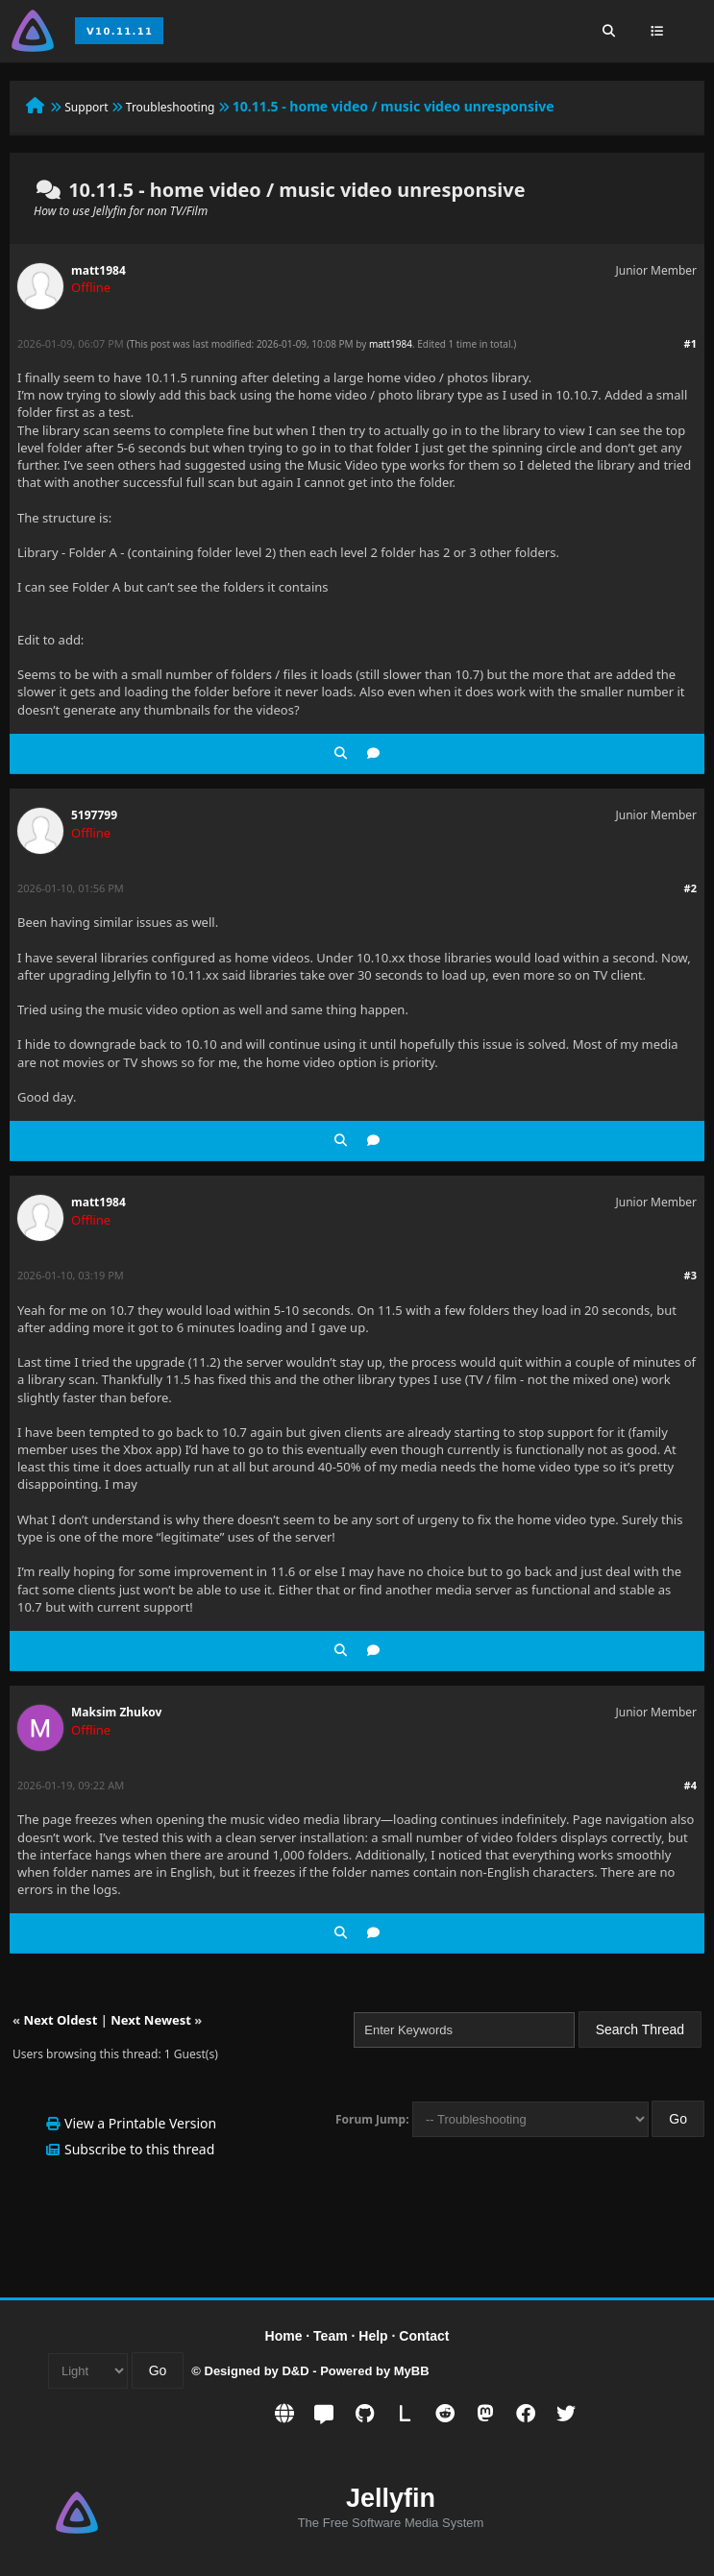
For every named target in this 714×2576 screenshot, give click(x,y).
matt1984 (98, 270)
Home (284, 2336)
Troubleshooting (170, 107)
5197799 (94, 815)
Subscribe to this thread (139, 2149)
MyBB (412, 2371)
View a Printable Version (140, 2123)
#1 (690, 343)
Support (86, 107)
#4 (690, 1785)
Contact (424, 2336)
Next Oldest (60, 2020)
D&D (295, 2371)
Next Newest (151, 2020)
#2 (690, 888)
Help (372, 2336)
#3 (690, 1275)
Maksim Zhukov (116, 1712)
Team (330, 2336)
